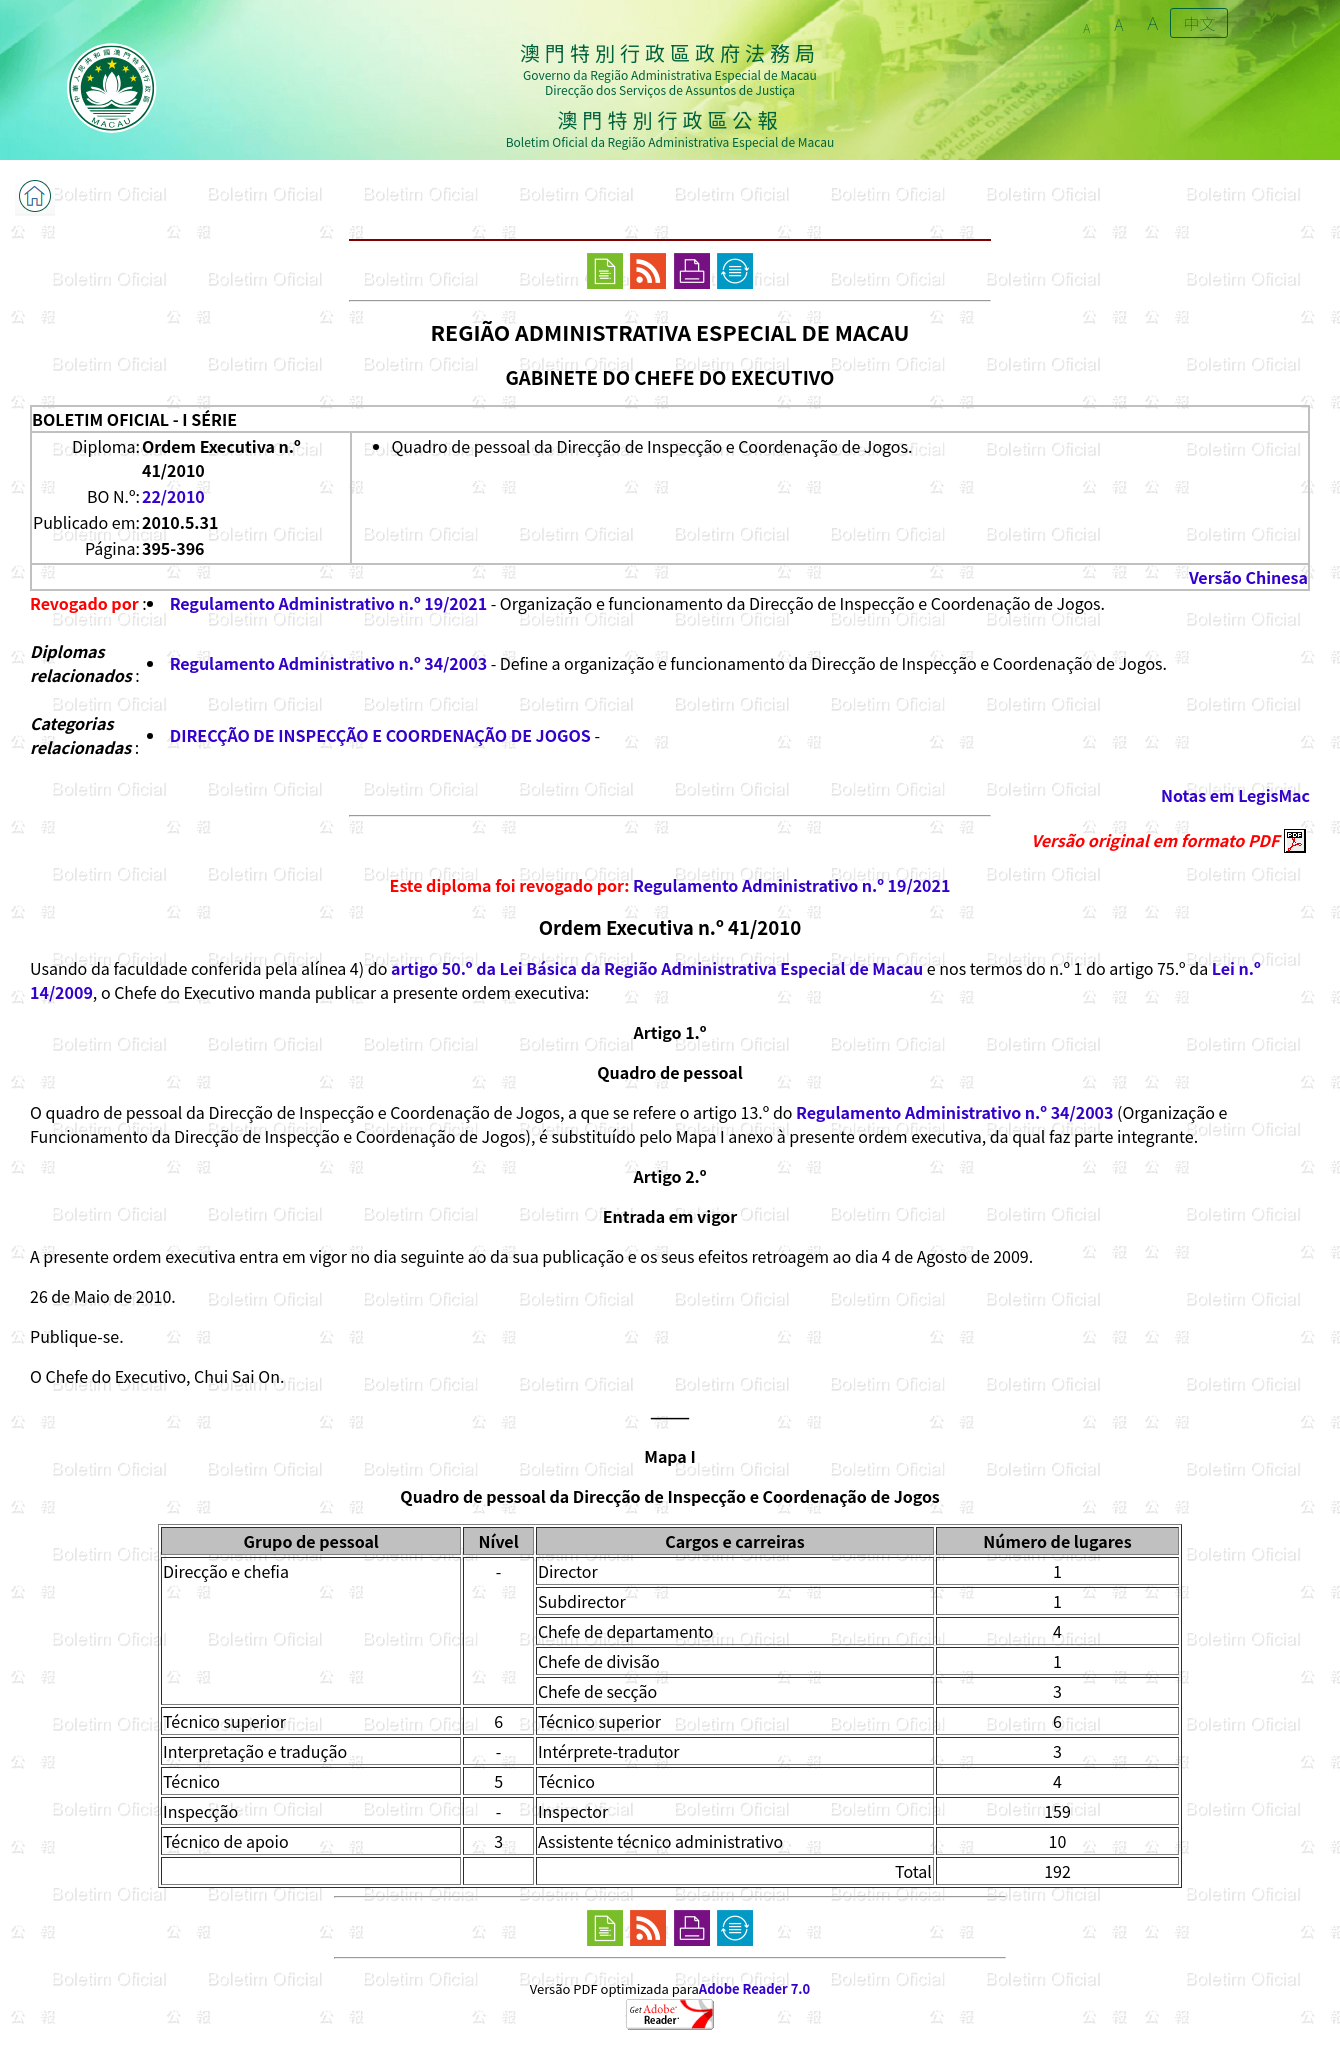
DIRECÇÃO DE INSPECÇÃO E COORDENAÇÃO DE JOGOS (380, 735)
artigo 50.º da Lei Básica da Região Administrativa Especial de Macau (657, 968)
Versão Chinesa (1248, 577)
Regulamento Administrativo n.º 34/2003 (328, 663)
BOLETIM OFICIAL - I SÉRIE (134, 419)
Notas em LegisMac (1235, 795)
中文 (1199, 23)
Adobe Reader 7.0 (754, 1988)
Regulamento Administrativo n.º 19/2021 (328, 603)
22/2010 (173, 496)
